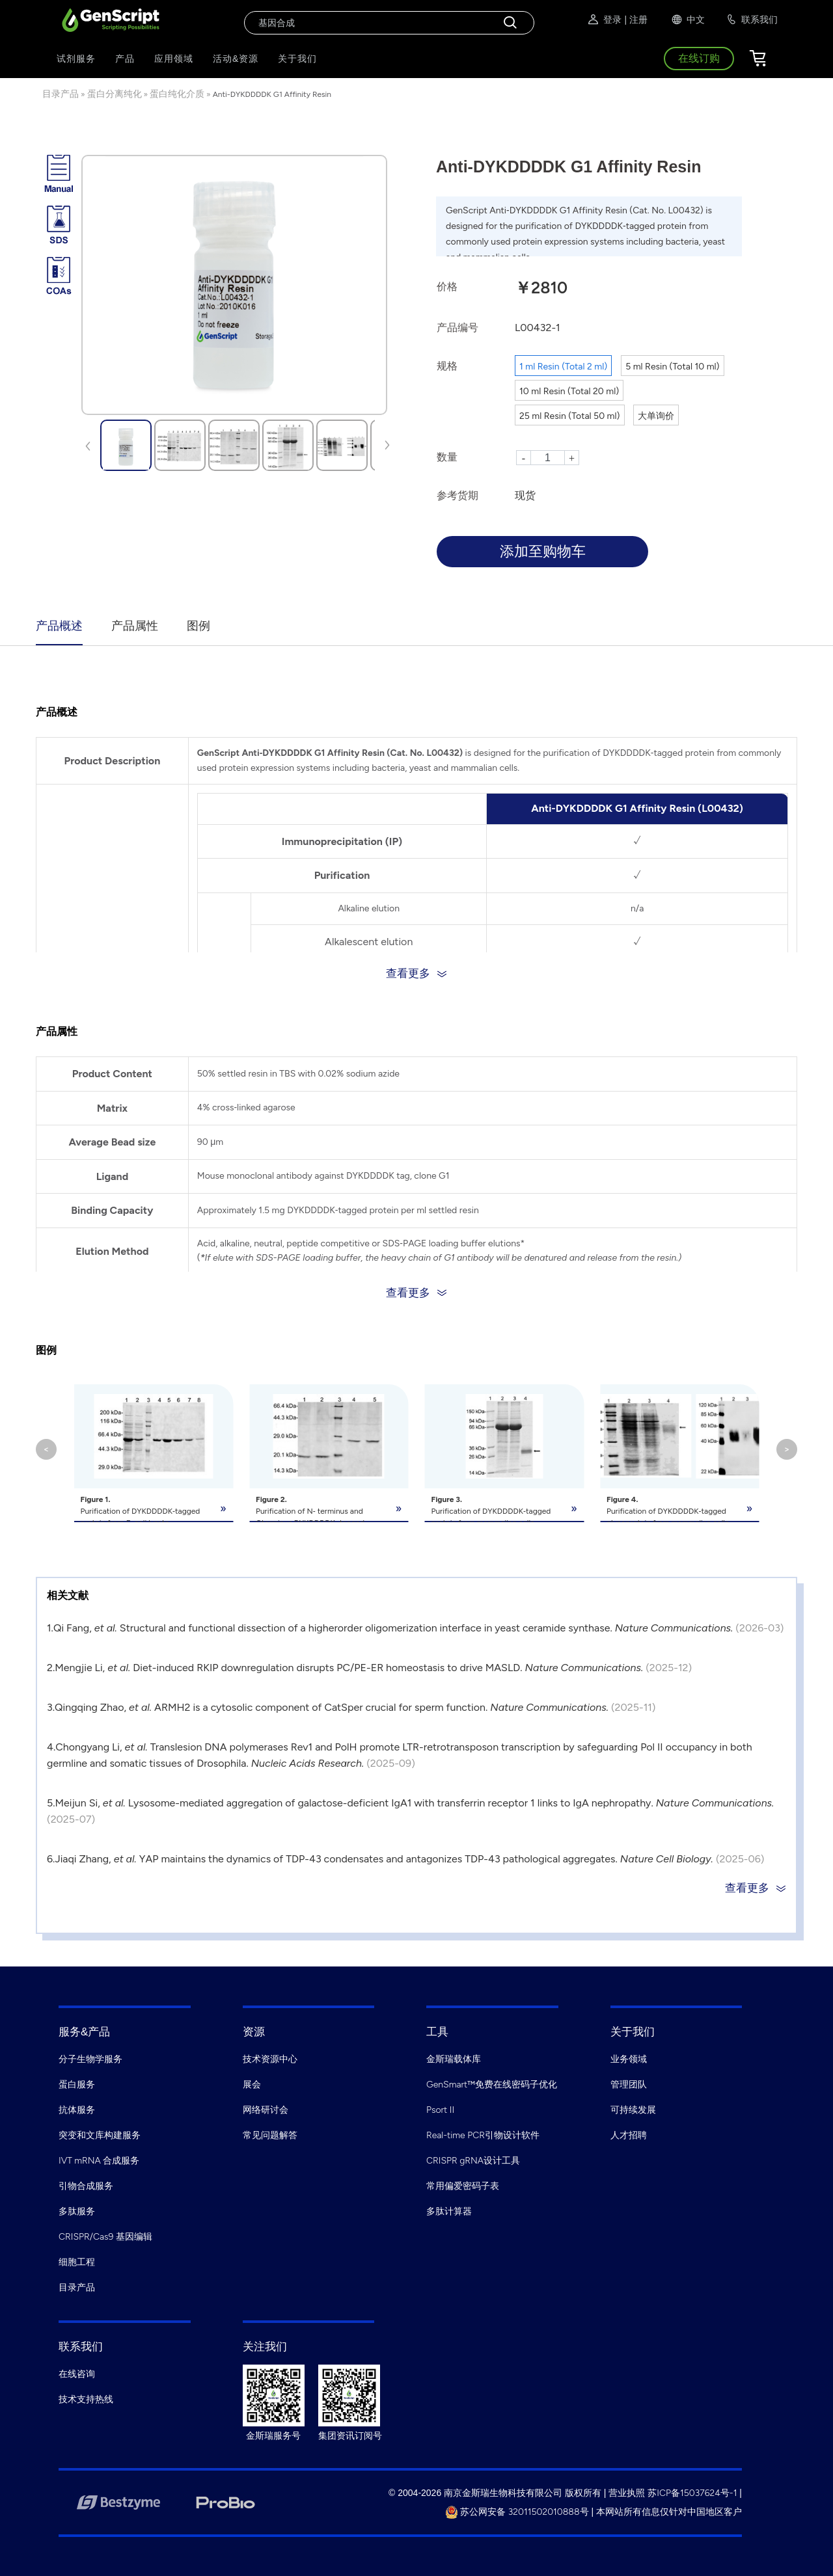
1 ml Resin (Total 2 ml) (563, 366)
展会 (252, 2084)
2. (51, 1667)
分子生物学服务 (90, 2059)
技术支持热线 (86, 2399)
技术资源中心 (270, 2059)
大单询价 (656, 416)
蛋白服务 (77, 2084)
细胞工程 (77, 2262)
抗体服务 (77, 2109)
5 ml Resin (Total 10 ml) (672, 366)
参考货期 (457, 495)
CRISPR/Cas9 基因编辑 (105, 2236)
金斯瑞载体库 (453, 2059)
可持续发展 (633, 2109)
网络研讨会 (265, 2109)
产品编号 (457, 327)
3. (51, 1707)
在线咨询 (77, 2374)
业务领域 (628, 2059)
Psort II (440, 2109)
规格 (447, 366)
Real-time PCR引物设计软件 (482, 2135)
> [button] (787, 1449)
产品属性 (134, 626)
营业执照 (626, 2493)
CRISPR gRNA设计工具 (473, 2160)
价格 (447, 286)
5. (51, 1803)
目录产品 (60, 94)
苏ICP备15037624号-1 (692, 2493)
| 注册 (636, 19)
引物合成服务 (86, 2186)
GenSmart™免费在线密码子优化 (491, 2084)
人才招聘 (628, 2135)
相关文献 (68, 1595)
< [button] (46, 1449)
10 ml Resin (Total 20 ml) (569, 391)
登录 (603, 19)
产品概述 (59, 626)
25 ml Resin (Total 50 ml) (569, 416)
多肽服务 (77, 2211)
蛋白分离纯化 (114, 94)
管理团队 (628, 2084)
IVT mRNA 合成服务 (99, 2160)
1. (50, 1628)
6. (51, 1859)
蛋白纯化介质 (177, 94)
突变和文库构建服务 (100, 2135)
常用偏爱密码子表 (462, 2186)
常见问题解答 (270, 2135)
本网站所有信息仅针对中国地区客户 (669, 2511)
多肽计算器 (449, 2211)
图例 (198, 626)
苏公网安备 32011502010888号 (517, 2511)
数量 (447, 457)
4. (51, 1747)
